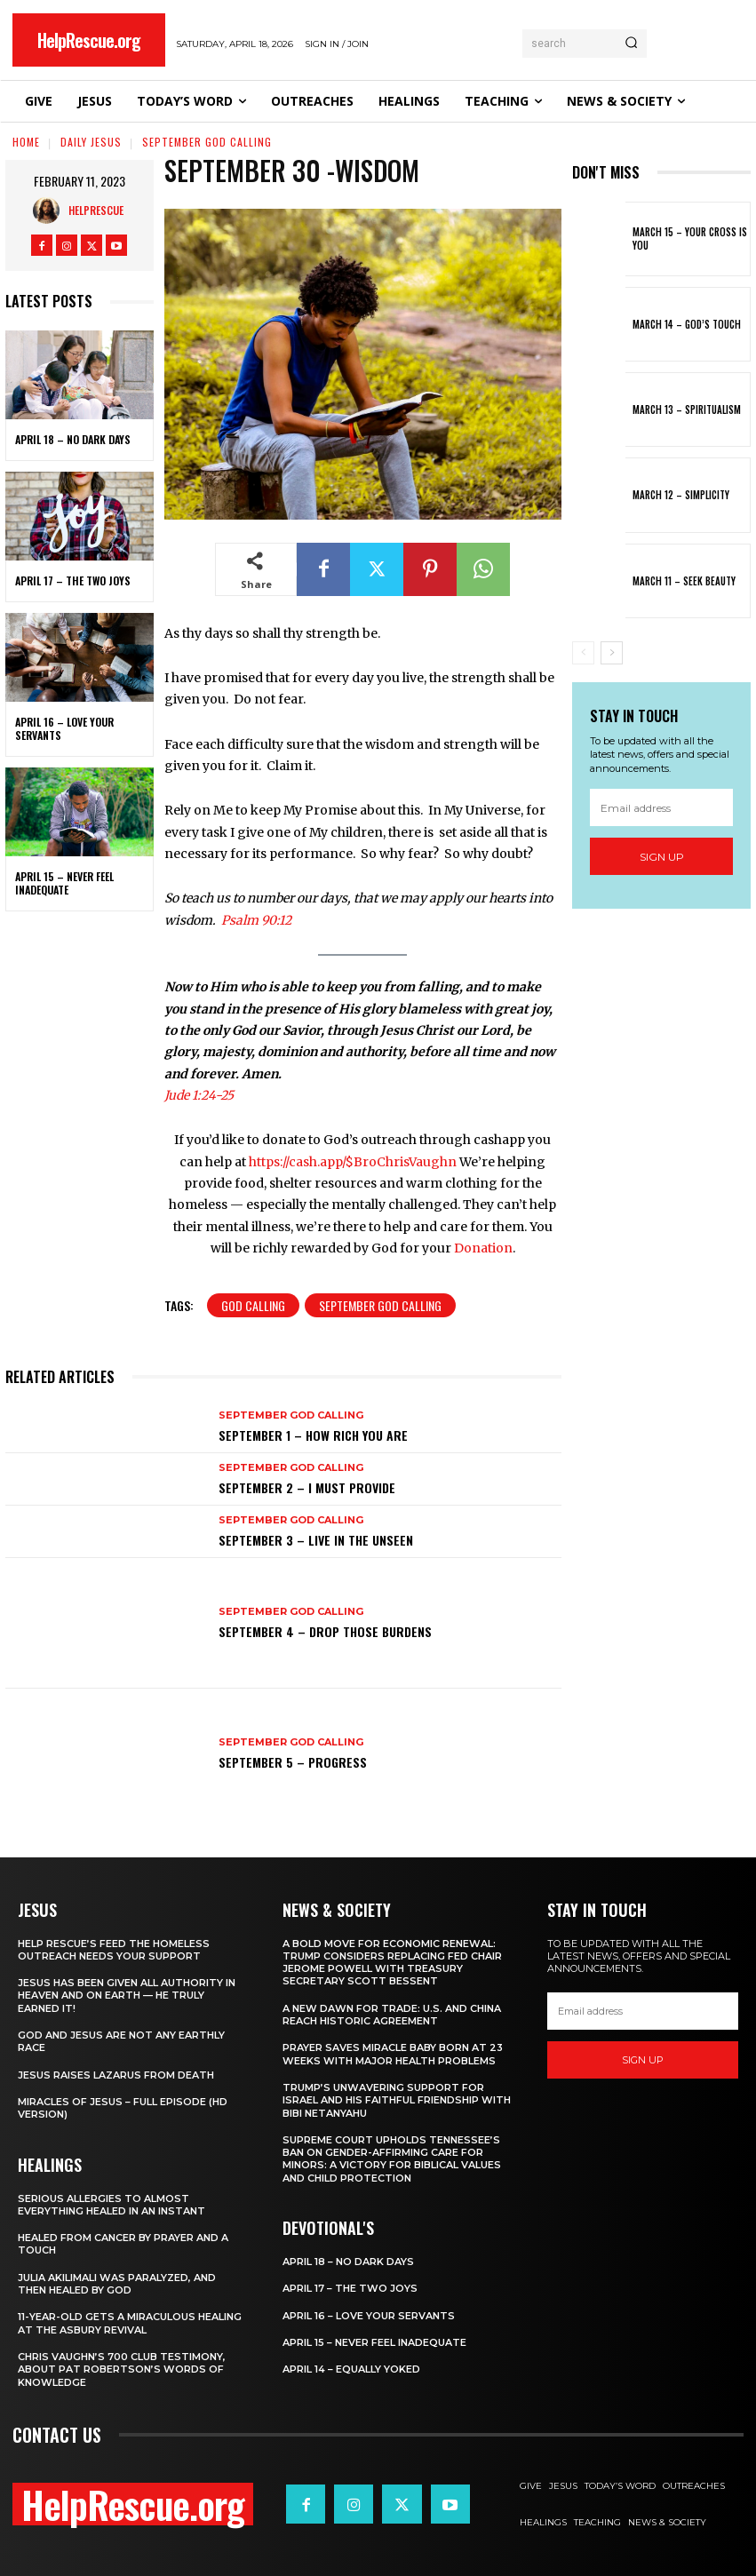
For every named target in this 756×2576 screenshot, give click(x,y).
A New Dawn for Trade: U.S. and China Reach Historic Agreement (392, 2014)
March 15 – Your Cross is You (690, 238)
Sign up (662, 856)
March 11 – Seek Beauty (684, 581)
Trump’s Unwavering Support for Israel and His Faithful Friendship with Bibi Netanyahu (397, 2100)
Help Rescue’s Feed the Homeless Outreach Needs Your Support (114, 1949)
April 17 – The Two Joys (73, 580)
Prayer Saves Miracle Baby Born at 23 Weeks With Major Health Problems (393, 2053)
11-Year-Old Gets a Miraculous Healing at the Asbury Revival (130, 2322)
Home (26, 141)
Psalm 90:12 (256, 920)
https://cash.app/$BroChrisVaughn (353, 1162)
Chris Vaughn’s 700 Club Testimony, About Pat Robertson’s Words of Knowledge (122, 2369)
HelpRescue (95, 210)
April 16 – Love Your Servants (64, 728)
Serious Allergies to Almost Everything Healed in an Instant (111, 2204)
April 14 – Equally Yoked (351, 2369)
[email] (661, 807)
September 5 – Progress (293, 1762)
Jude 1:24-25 (199, 1095)
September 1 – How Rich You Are (313, 1435)
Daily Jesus (91, 141)
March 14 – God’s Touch (687, 324)
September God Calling (207, 141)
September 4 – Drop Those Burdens (325, 1631)
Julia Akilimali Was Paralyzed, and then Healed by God (117, 2283)
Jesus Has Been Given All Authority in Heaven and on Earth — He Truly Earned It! (126, 1995)
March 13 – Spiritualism (687, 409)
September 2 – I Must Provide (307, 1487)
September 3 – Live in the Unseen (316, 1539)
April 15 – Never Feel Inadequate (64, 883)
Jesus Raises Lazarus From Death (116, 2075)
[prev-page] (583, 652)
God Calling (253, 1305)
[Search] (631, 43)
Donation (483, 1248)
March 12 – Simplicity (681, 495)
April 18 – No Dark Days (73, 440)
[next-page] (612, 652)
